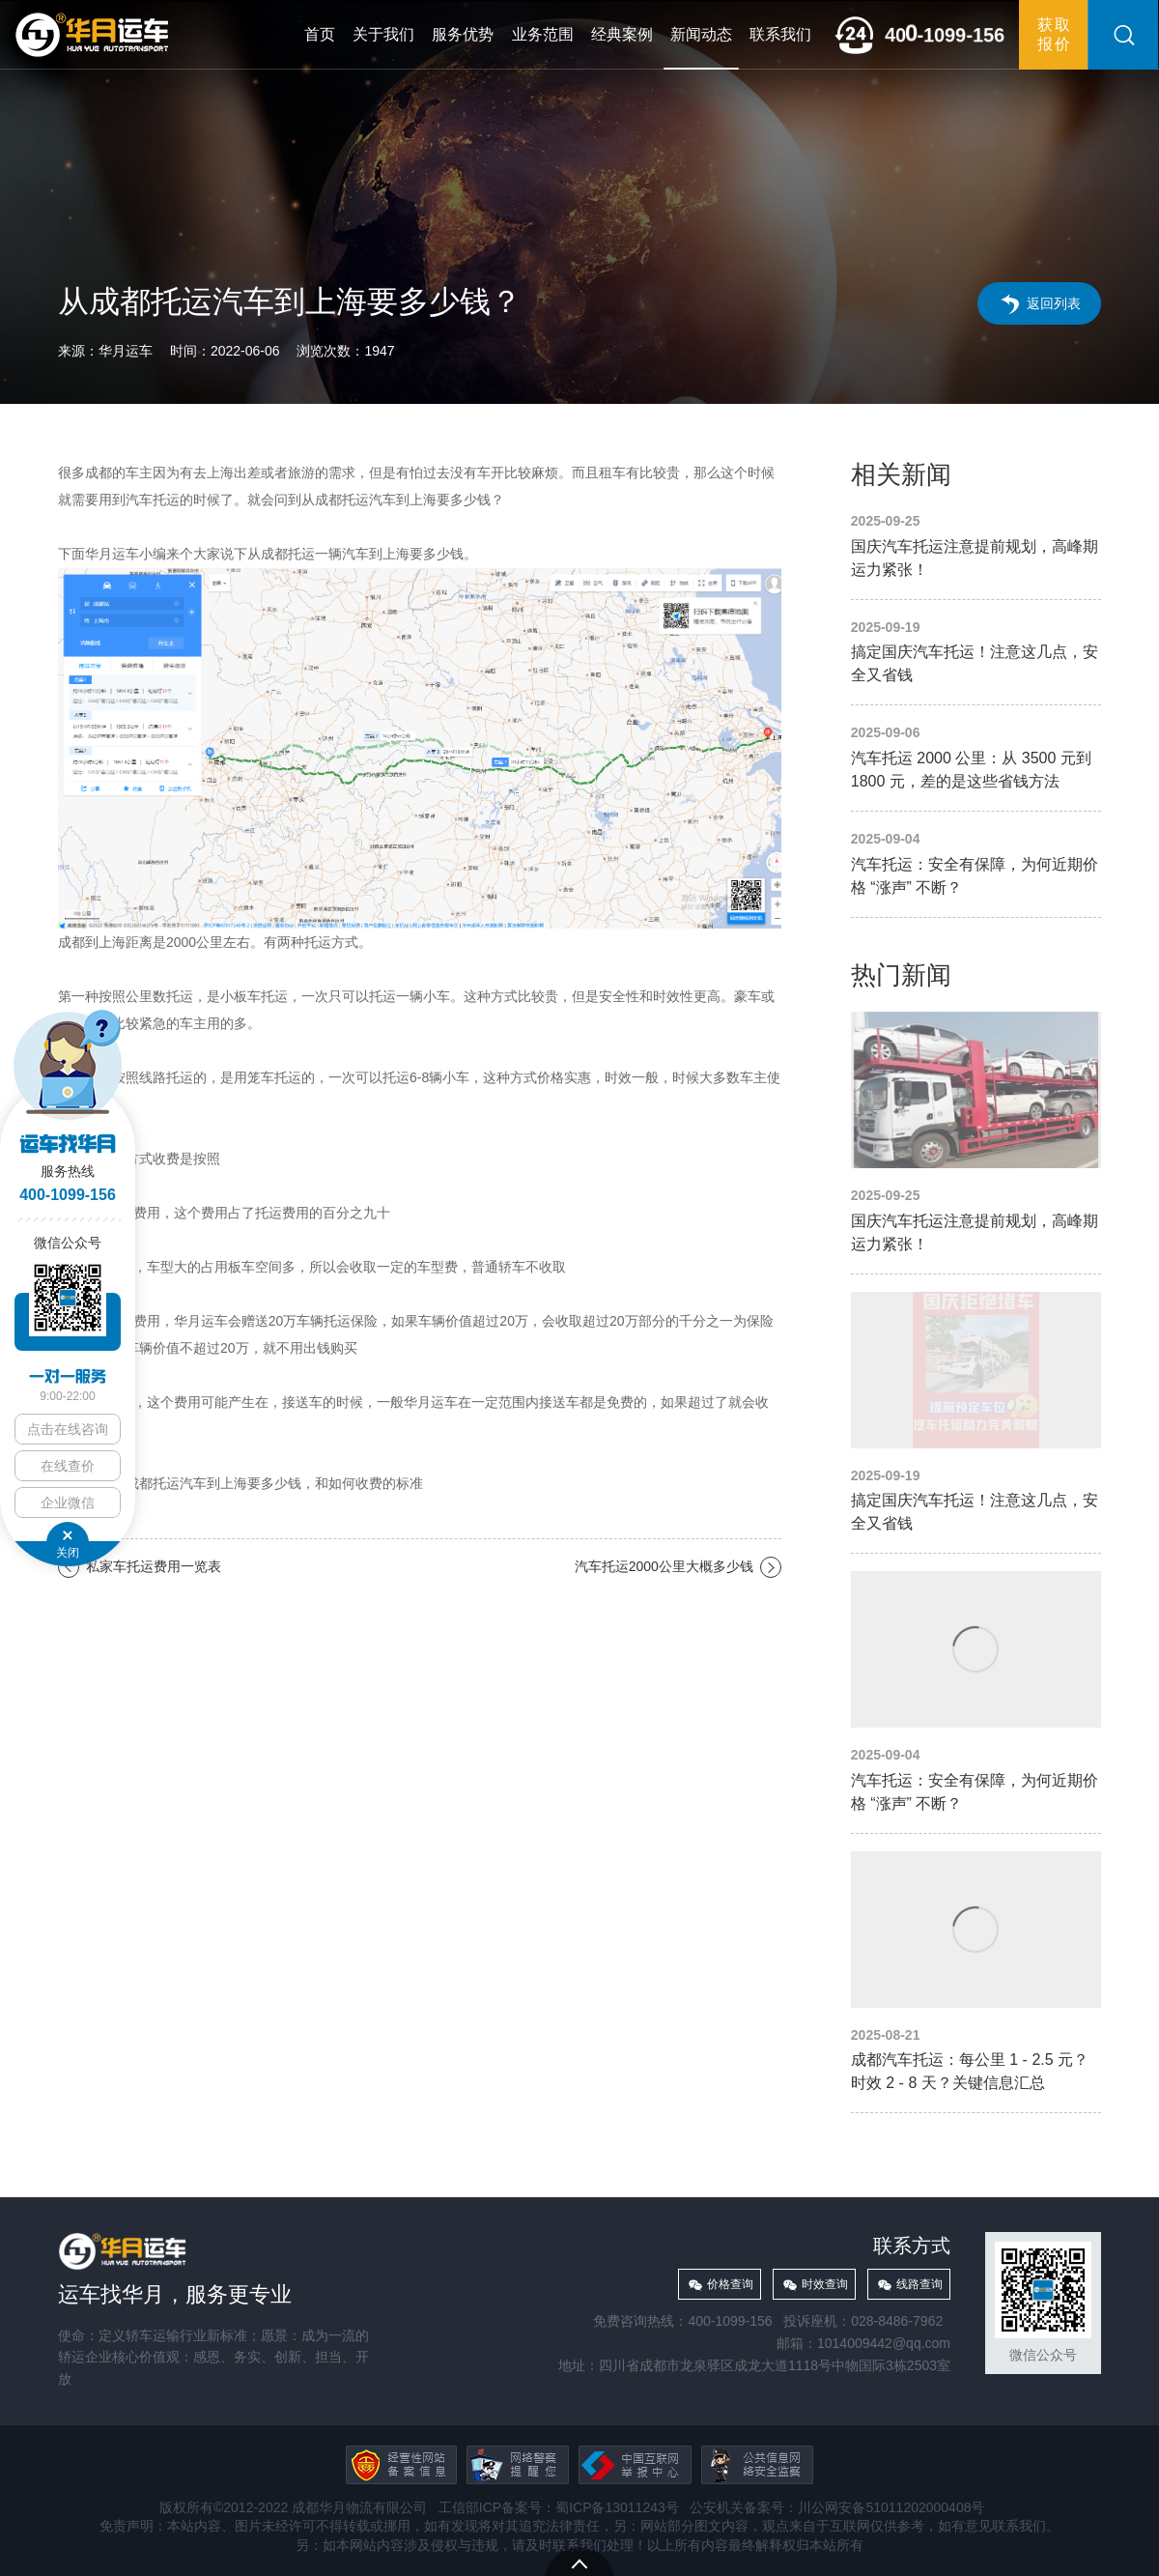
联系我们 (780, 34)
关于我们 (383, 34)
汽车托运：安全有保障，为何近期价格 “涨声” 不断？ (976, 864)
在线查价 (68, 1466)
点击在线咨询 (67, 1429)
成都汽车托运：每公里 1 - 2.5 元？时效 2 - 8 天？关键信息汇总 (976, 1973)
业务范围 (543, 34)
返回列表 (1054, 303)
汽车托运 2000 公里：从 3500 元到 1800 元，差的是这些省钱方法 (976, 758)
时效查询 (825, 2284)
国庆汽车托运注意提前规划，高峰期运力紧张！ (976, 546)
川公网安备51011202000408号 (891, 2507)
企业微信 (68, 1502)
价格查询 (730, 2284)
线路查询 (919, 2284)
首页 (319, 34)
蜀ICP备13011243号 (617, 2507)
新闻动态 (701, 34)
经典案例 (622, 34)
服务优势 (463, 34)
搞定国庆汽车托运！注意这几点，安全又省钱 (976, 652)
